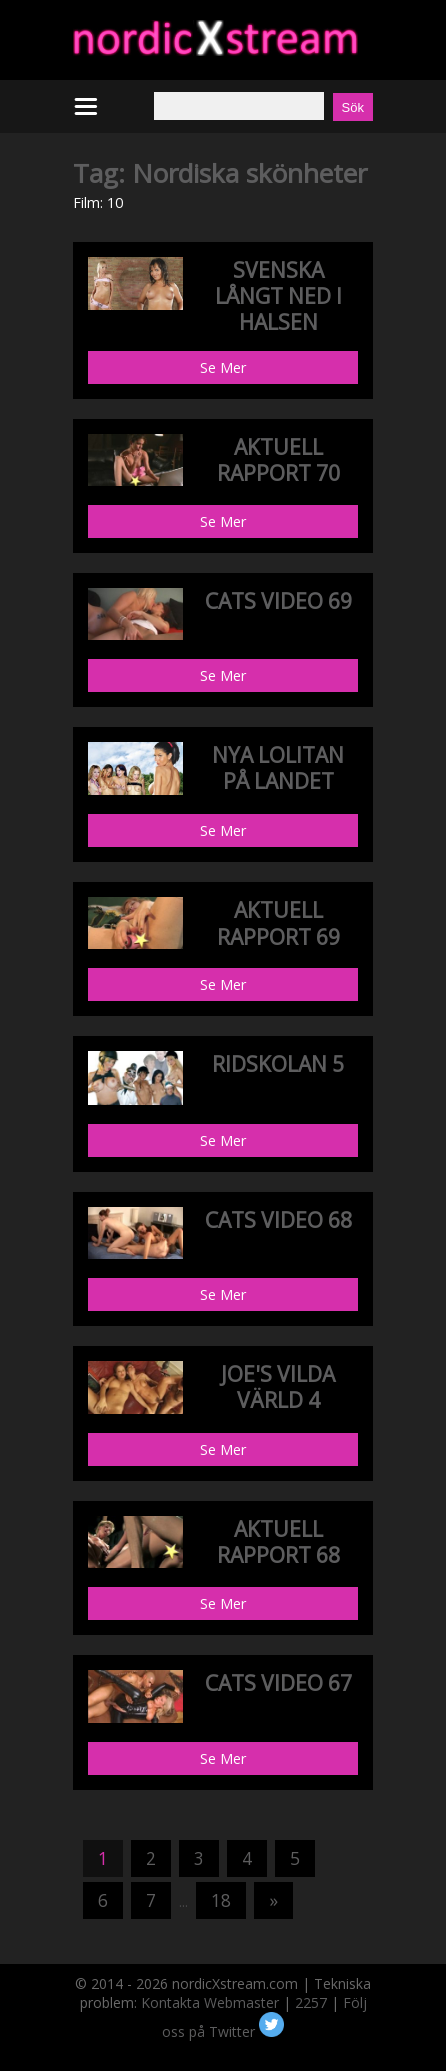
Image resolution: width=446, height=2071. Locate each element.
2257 (311, 2002)
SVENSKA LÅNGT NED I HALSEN (278, 296)
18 (221, 1900)
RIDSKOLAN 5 (278, 1064)
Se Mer (223, 367)
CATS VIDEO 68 (278, 1220)
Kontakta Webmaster (210, 2002)
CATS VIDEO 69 (278, 601)
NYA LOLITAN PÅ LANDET (278, 768)
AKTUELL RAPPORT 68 (278, 1542)
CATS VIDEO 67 (278, 1683)
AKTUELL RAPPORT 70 (278, 460)
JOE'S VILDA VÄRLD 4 (278, 1387)
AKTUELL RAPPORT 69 (278, 923)
